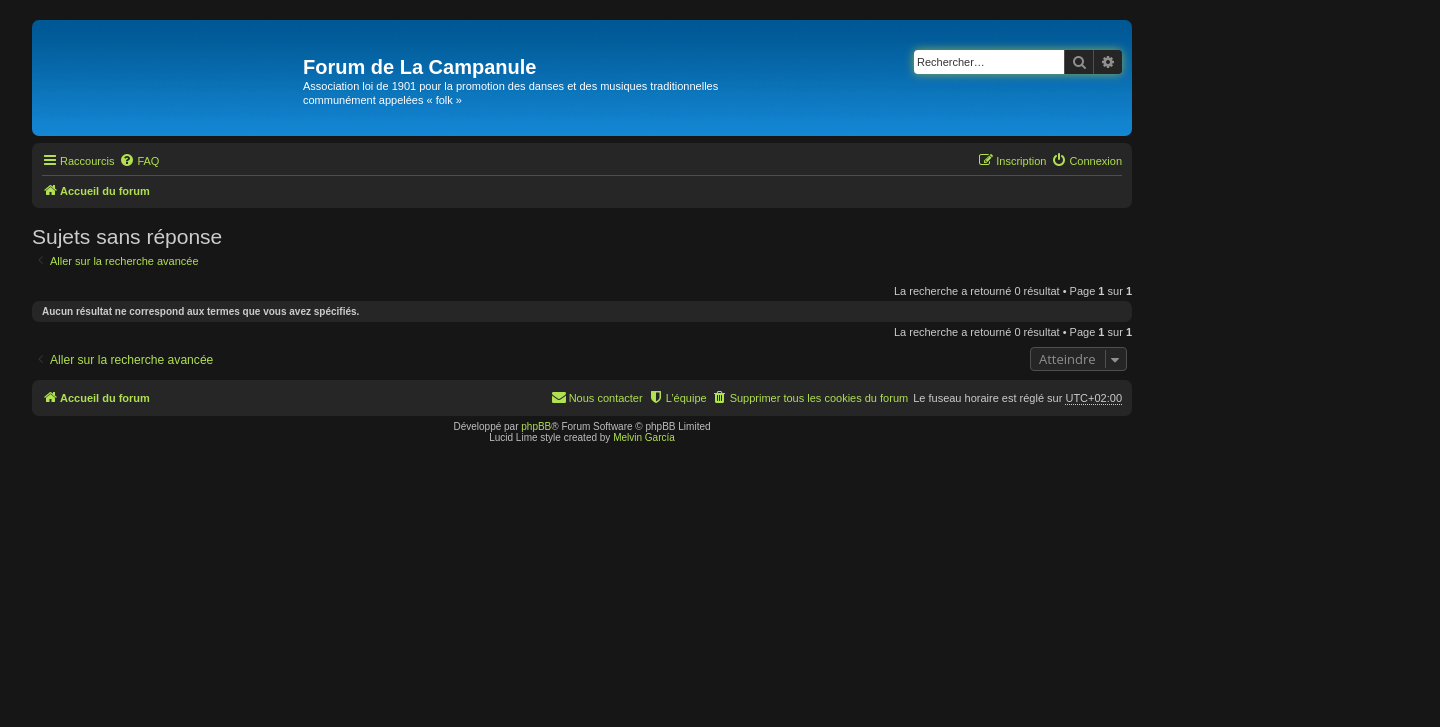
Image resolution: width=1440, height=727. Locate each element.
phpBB (536, 426)
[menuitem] (139, 161)
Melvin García (644, 437)
